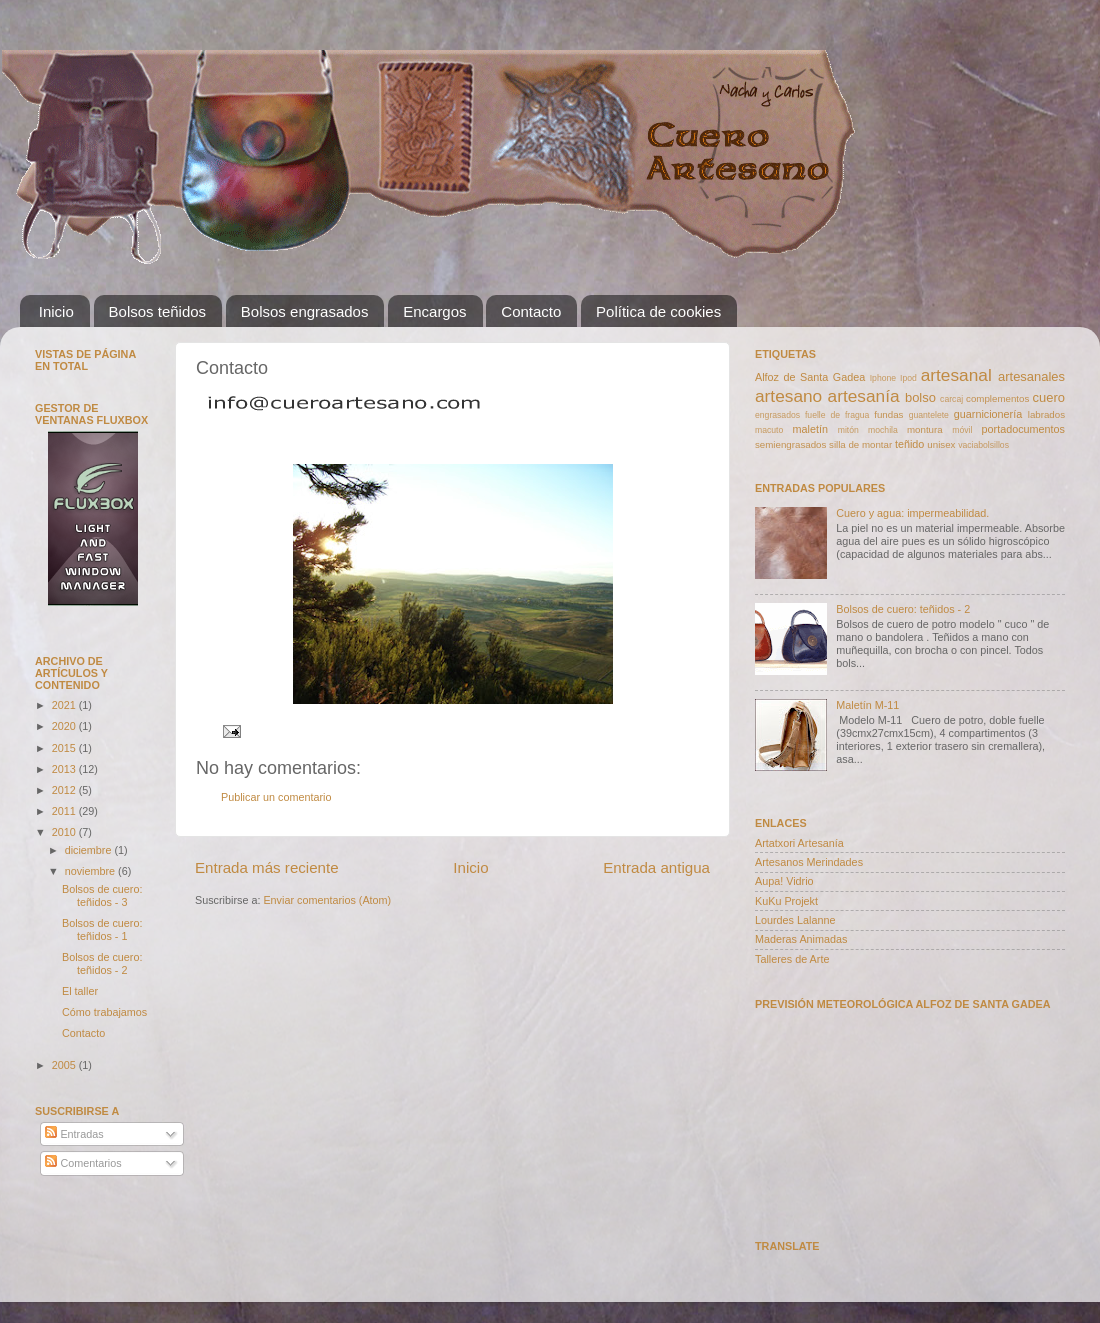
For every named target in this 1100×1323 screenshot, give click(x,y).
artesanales (1031, 376)
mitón (848, 430)
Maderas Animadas (801, 939)
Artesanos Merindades (809, 862)
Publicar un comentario (276, 797)
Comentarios (83, 1163)
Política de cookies (658, 311)
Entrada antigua (656, 867)
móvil (962, 430)
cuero (1049, 397)
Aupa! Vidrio (784, 881)
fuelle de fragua (837, 415)
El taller (80, 991)
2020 (65, 726)
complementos (997, 398)
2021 (65, 705)
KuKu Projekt (786, 901)
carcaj (951, 399)
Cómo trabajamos (104, 1012)
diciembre (90, 850)
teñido (909, 444)
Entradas (74, 1134)
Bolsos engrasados (305, 311)
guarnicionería (988, 414)
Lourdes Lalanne (795, 920)
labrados (1046, 414)
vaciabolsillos (983, 445)
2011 (65, 811)
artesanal (956, 375)
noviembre (91, 871)
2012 (65, 790)
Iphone (883, 378)
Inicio (56, 311)
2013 (65, 769)
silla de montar (860, 444)
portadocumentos (1023, 429)
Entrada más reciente (267, 867)
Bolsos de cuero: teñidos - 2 (102, 963)
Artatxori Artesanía (799, 843)
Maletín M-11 (867, 705)
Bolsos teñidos (158, 311)
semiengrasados (790, 444)
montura (925, 429)
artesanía (864, 396)
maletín (810, 429)
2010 (65, 832)
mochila (883, 430)
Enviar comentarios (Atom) (327, 900)
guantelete (929, 415)
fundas (888, 414)
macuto (769, 430)
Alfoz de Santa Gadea (810, 377)
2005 (65, 1065)
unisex (941, 444)
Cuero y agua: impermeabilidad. (912, 513)
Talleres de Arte (792, 959)
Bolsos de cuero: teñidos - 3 (102, 895)
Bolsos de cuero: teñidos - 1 (102, 929)
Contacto (531, 311)
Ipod (908, 378)
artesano (788, 396)
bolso (920, 397)
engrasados (777, 415)
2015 (65, 748)
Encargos (434, 311)
